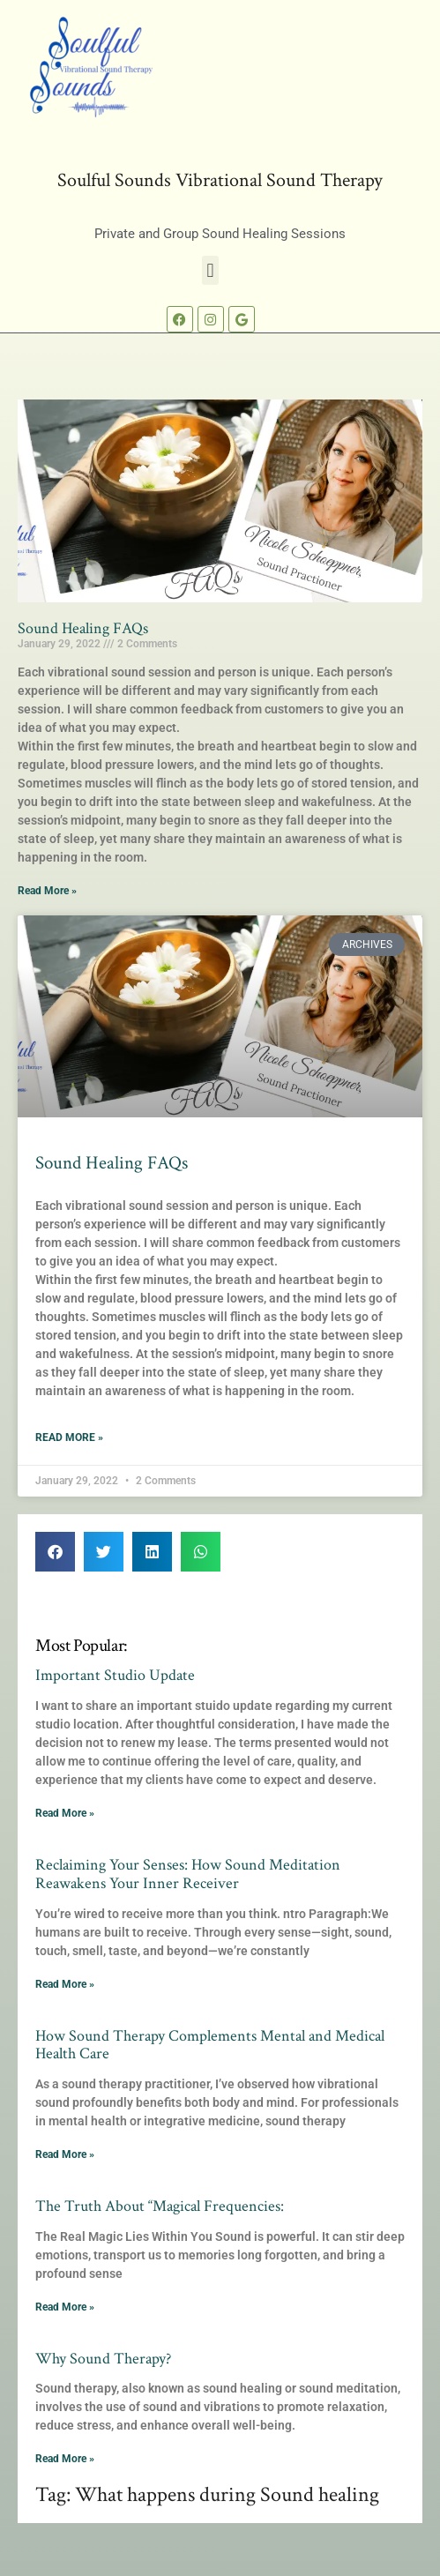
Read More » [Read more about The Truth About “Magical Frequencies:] (64, 2307)
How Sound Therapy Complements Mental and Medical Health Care (209, 2045)
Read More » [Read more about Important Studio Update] (64, 1813)
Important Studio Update (115, 1675)
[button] (210, 270)
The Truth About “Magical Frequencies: (159, 2206)
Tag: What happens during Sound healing (207, 2495)
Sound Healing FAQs (83, 628)
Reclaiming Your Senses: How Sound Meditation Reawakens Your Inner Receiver (187, 1874)
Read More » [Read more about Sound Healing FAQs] (47, 891)
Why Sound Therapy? (103, 2358)
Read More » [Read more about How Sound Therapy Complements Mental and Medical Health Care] (64, 2154)
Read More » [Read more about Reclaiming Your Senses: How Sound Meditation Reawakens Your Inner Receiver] (64, 1984)
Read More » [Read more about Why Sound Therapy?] (64, 2459)
